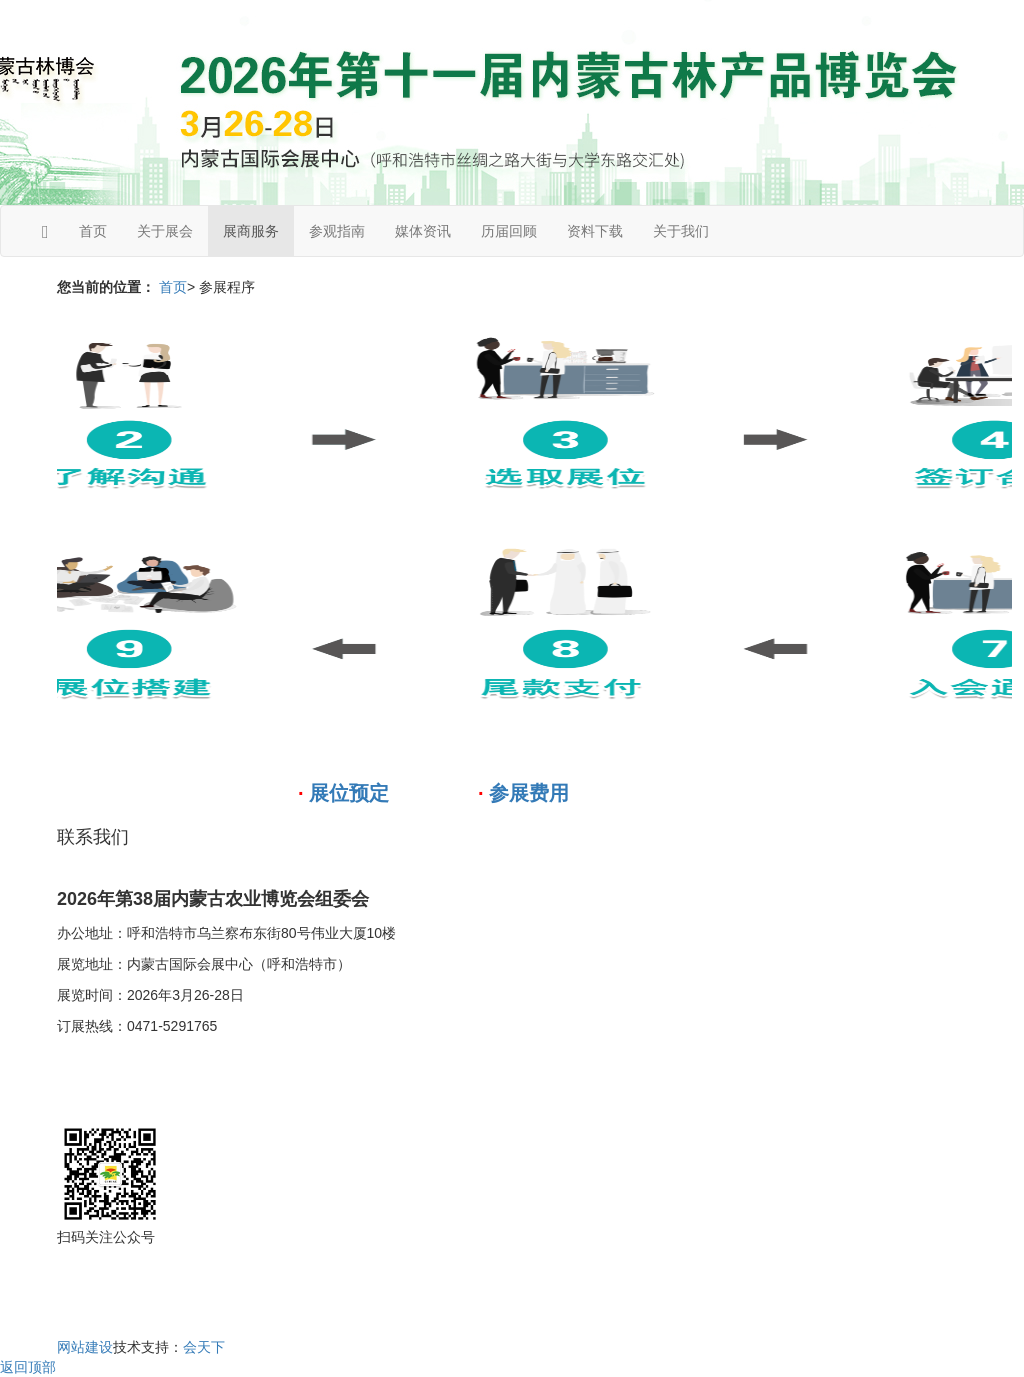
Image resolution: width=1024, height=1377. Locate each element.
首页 (93, 231)
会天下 (204, 1347)
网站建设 (85, 1347)
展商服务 (251, 231)
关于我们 (681, 231)
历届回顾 (509, 231)
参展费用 (529, 793)
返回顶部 (28, 1367)
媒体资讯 (423, 231)
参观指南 (337, 231)
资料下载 (595, 231)
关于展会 (165, 231)
